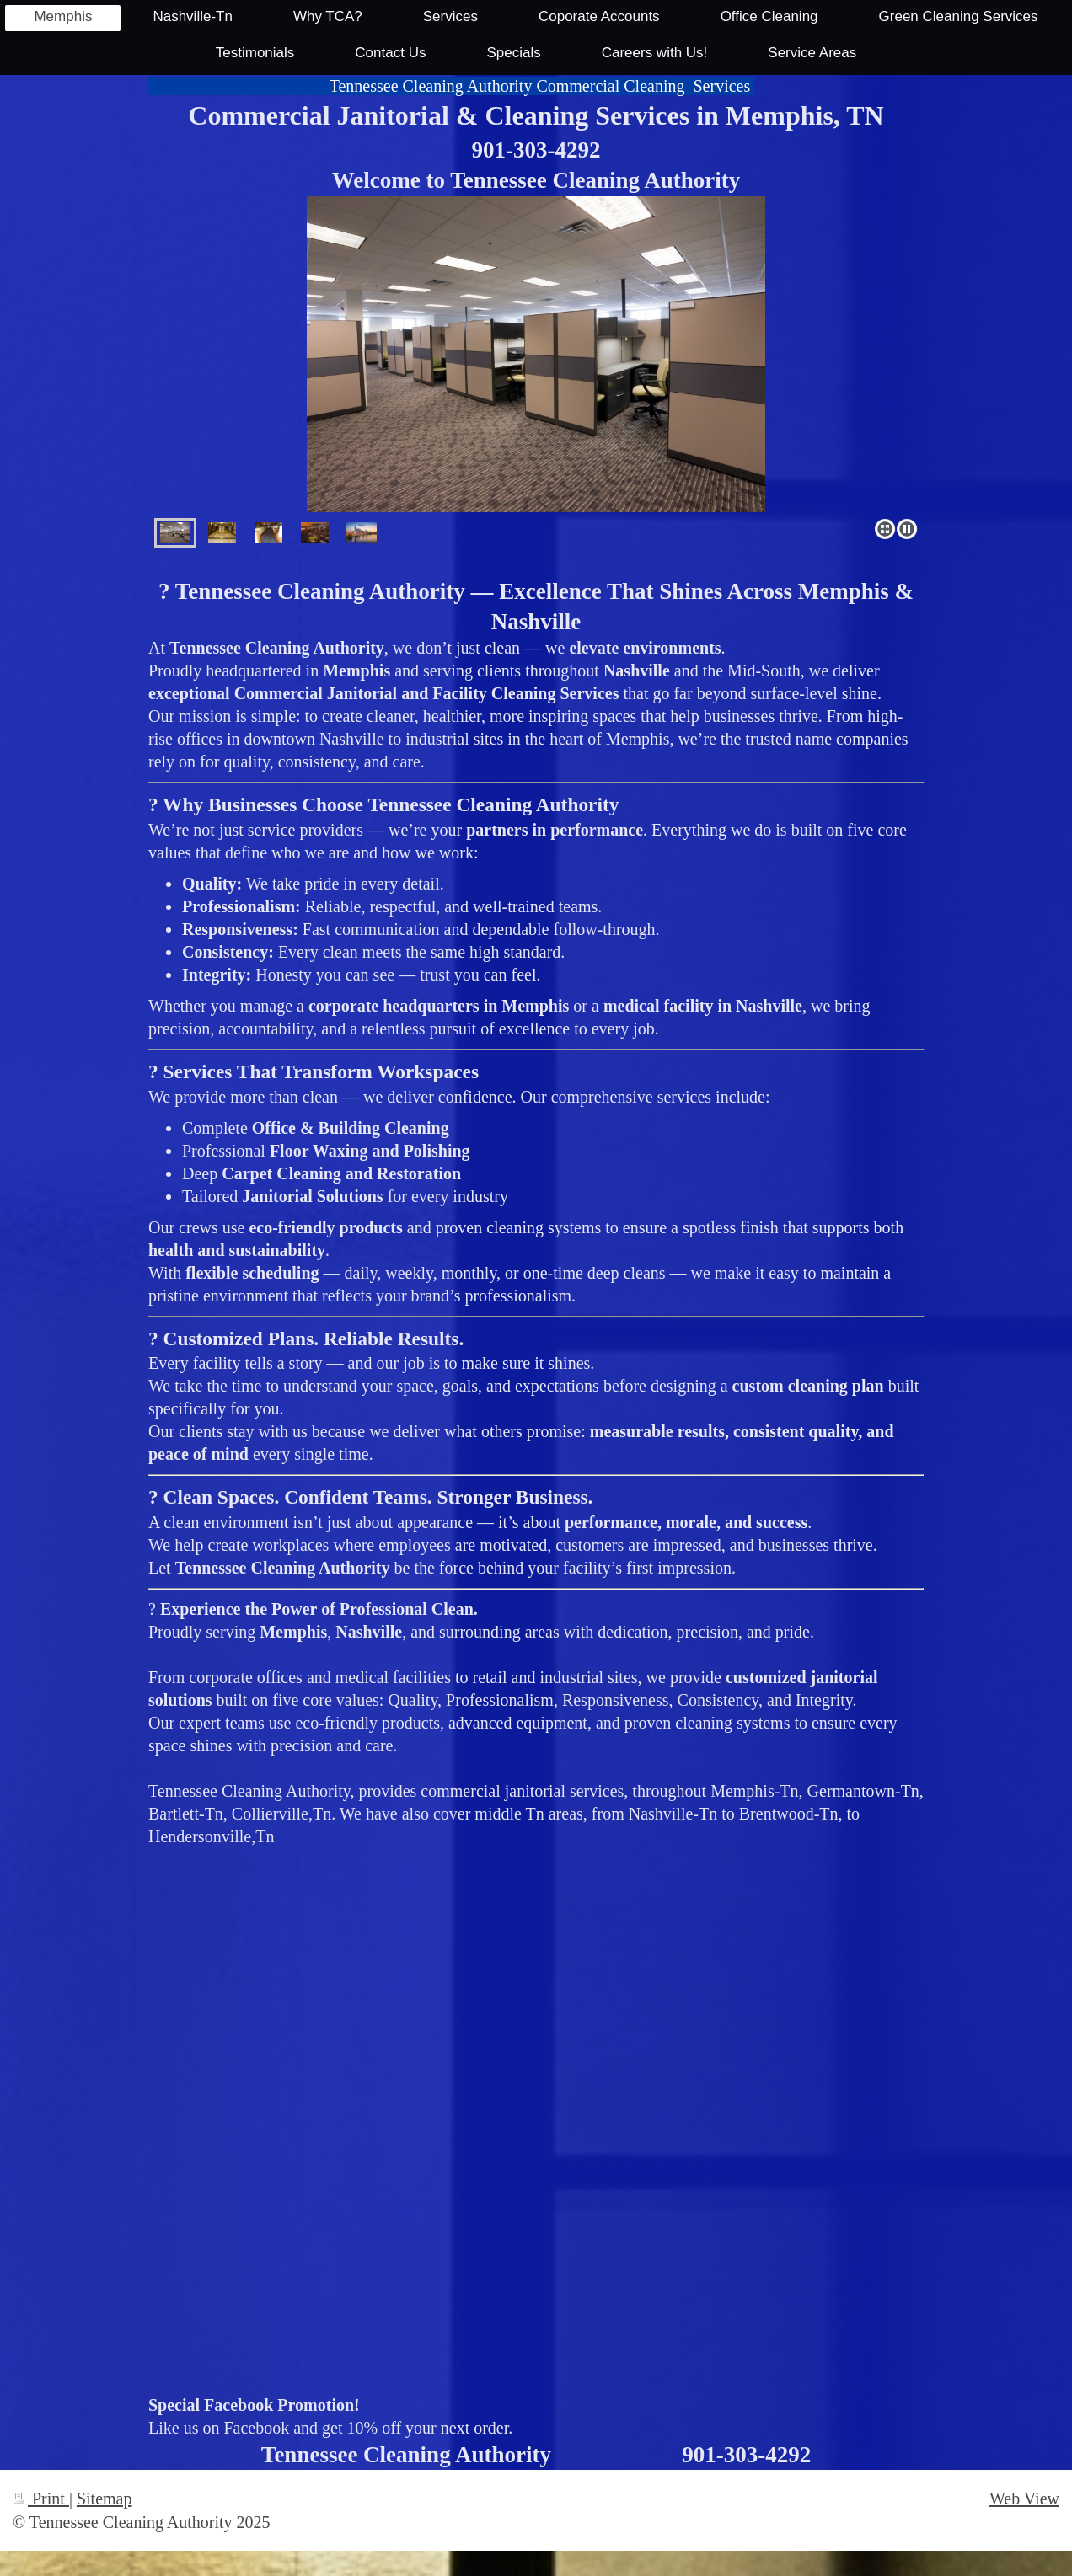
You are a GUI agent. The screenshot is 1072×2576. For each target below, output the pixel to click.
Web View (1024, 2498)
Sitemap (104, 2498)
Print (41, 2498)
